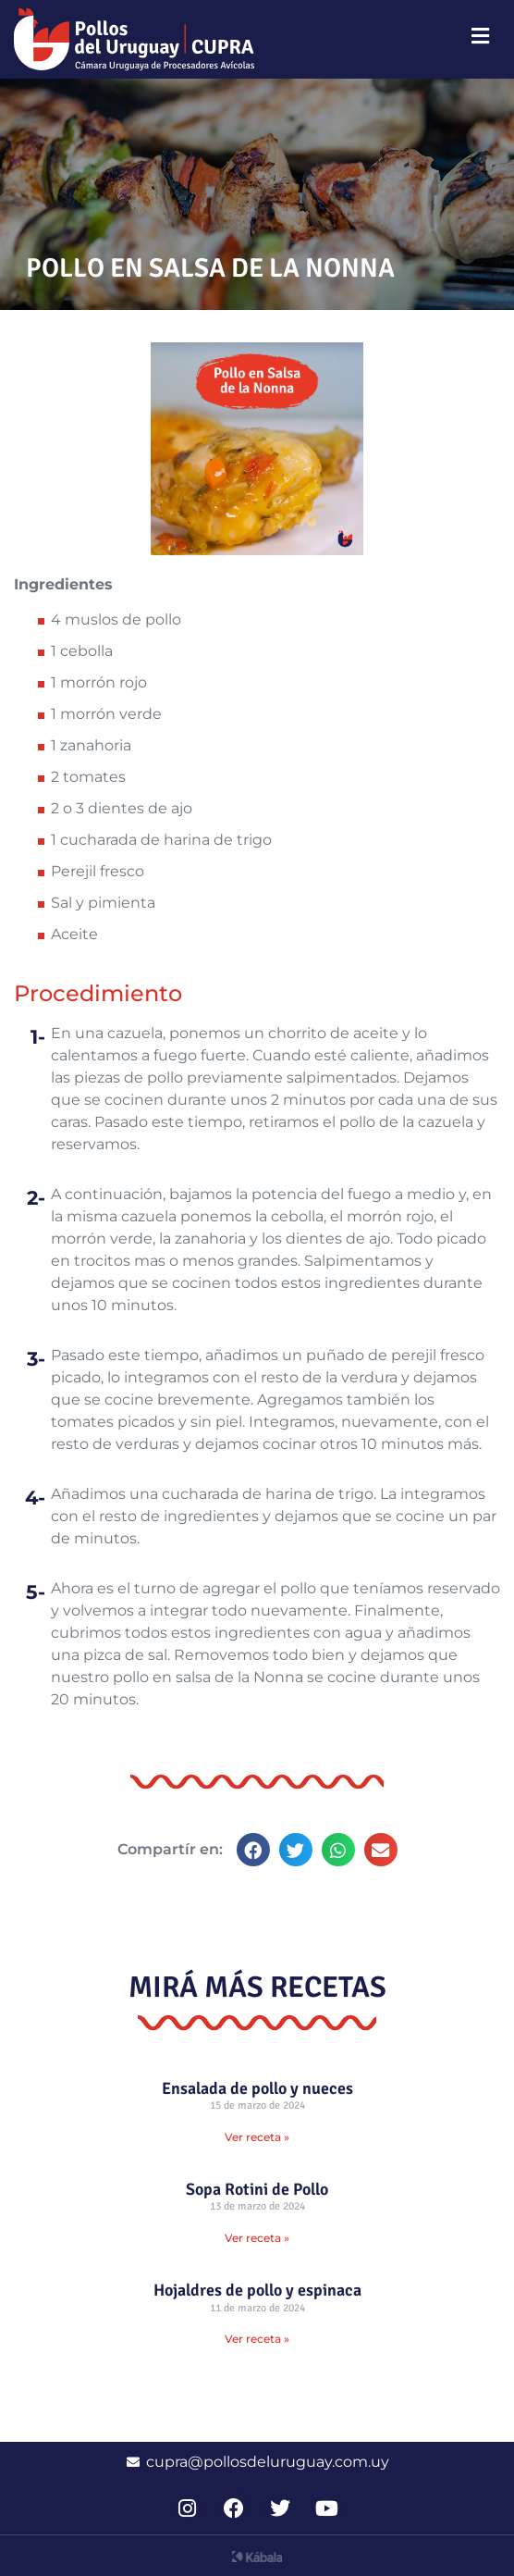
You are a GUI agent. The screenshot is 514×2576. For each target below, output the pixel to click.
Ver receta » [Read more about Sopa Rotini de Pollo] (257, 2238)
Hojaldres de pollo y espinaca (257, 2290)
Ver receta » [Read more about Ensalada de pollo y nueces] (257, 2137)
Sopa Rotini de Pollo (257, 2189)
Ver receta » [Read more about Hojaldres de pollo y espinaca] (257, 2339)
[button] (253, 1849)
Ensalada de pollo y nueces (257, 2088)
